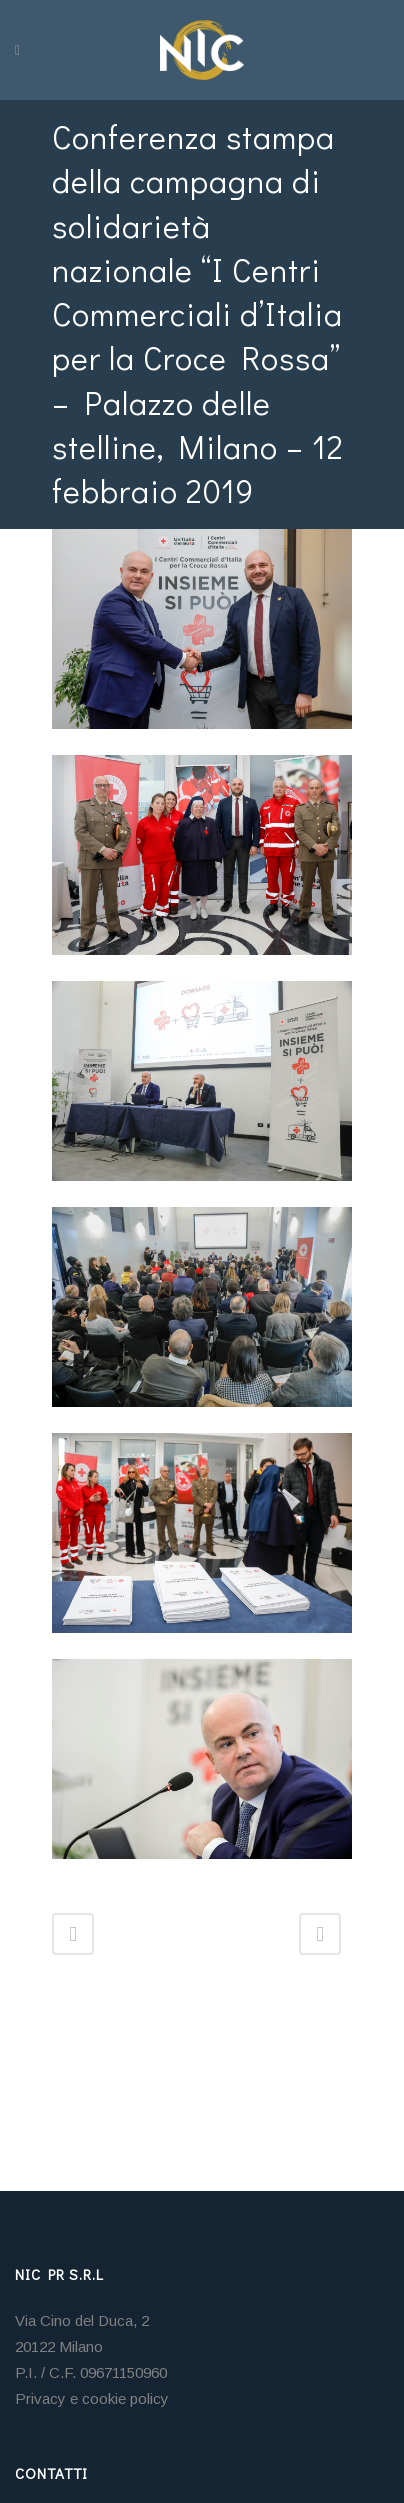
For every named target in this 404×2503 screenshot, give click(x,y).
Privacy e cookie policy (92, 2398)
